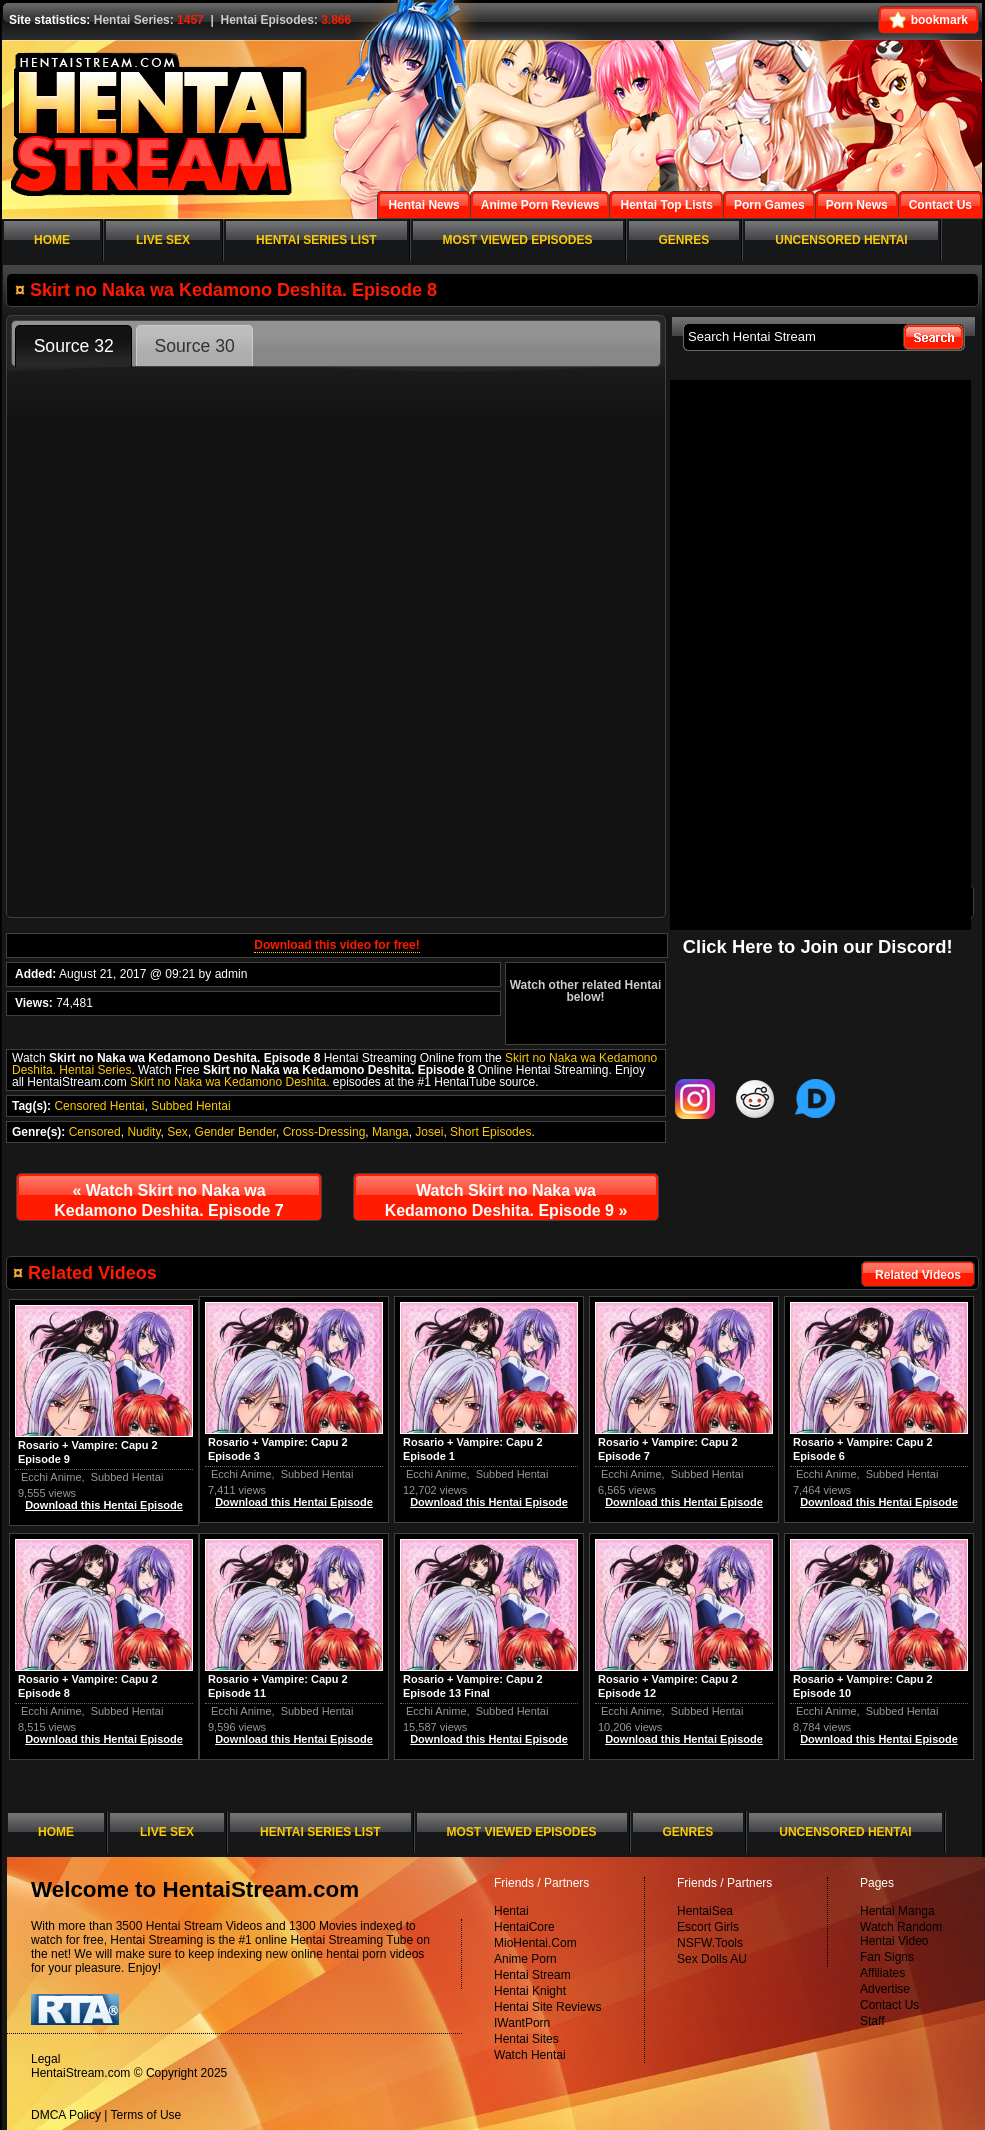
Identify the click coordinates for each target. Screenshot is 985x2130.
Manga (390, 1132)
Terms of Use (146, 2115)
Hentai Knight (530, 1991)
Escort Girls (708, 1927)
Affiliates (882, 1973)
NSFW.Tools (710, 1943)
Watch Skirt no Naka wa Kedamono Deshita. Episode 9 (506, 1200)
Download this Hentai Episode (879, 1502)
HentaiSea (705, 1911)
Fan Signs (887, 1957)
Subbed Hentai (190, 1106)
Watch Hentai (530, 2055)
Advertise (885, 1989)
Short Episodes (490, 1132)
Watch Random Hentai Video (901, 1934)
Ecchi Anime (826, 1474)
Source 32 (74, 346)
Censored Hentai (99, 1106)
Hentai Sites (526, 2039)
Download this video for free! (336, 945)
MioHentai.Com (535, 1943)
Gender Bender (235, 1132)
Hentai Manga (897, 1911)
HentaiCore (524, 1927)
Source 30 (195, 346)
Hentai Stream (532, 1975)
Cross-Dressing (324, 1132)
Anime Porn (525, 1959)
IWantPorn (522, 2023)
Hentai (511, 1911)
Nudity (143, 1132)
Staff (872, 2021)
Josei (429, 1132)
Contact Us (889, 2005)
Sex (177, 1132)
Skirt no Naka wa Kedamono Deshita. (229, 1082)
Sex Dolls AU (712, 1959)
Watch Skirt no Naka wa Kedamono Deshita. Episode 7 (168, 1200)
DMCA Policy (66, 2115)
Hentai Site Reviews (547, 2007)
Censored (95, 1132)
